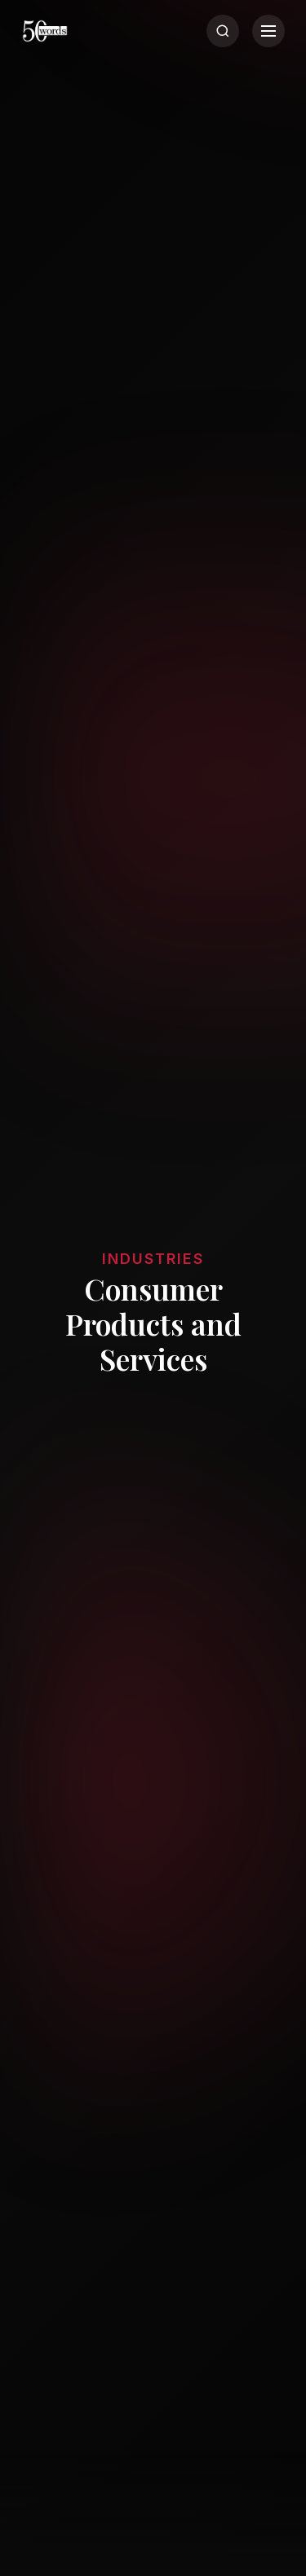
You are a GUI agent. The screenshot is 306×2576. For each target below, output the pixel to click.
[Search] (222, 31)
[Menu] (268, 31)
